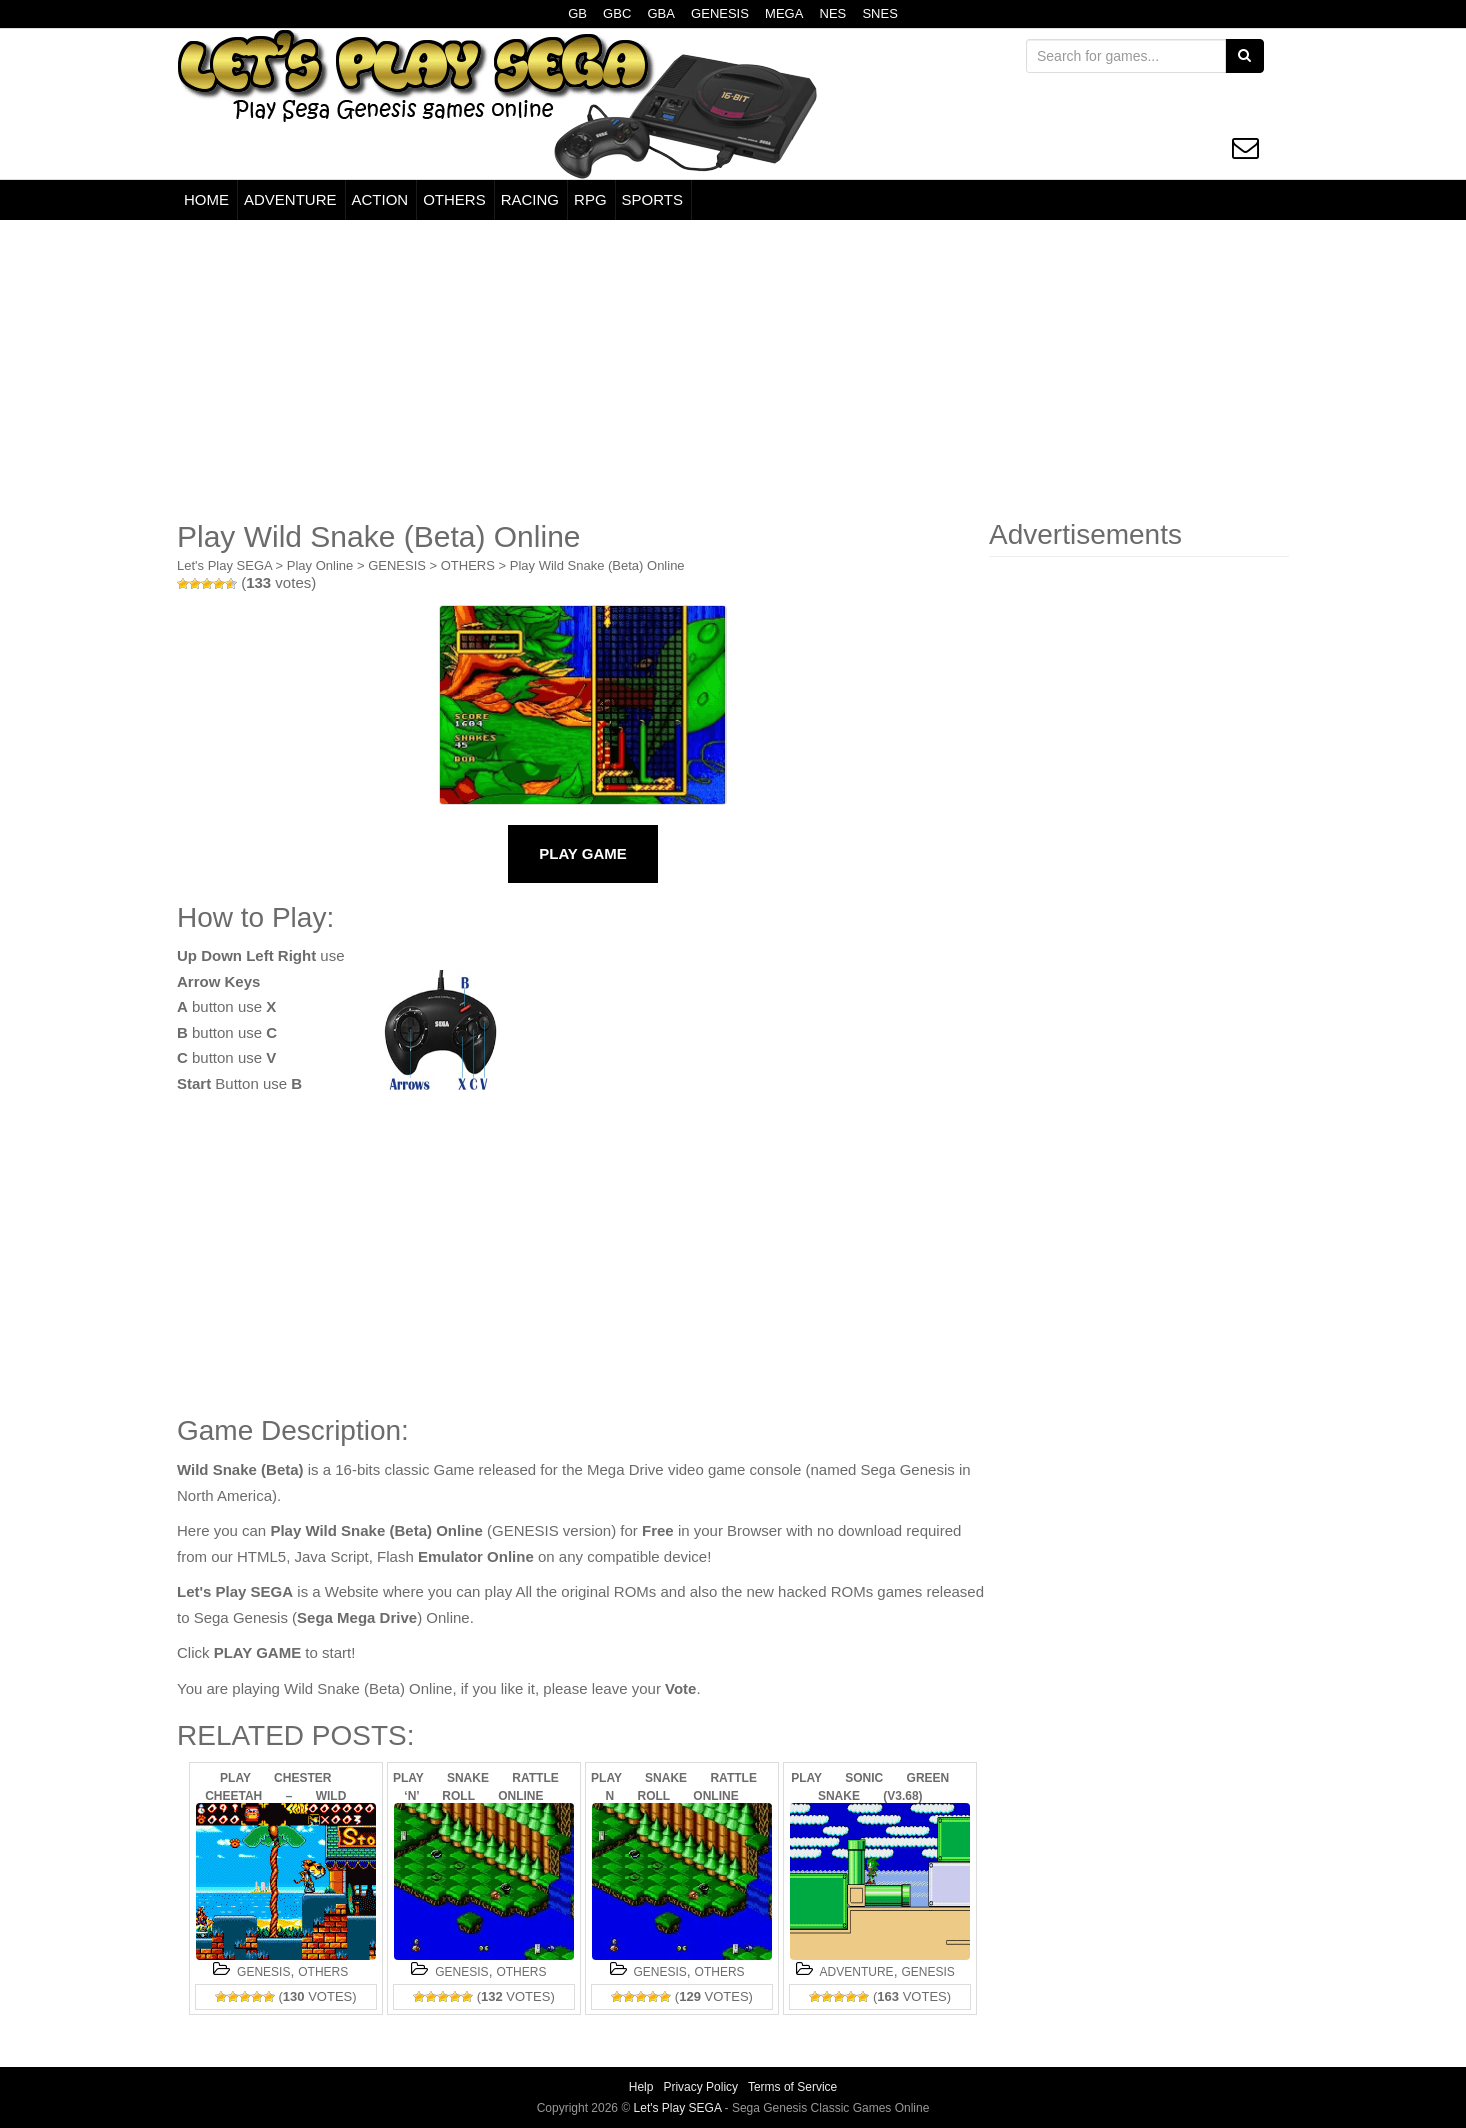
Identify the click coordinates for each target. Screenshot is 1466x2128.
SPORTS (652, 199)
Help (641, 2087)
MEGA (784, 13)
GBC (617, 13)
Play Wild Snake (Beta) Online (597, 565)
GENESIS (720, 13)
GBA (660, 13)
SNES (879, 13)
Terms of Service (792, 2087)
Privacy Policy (700, 2087)
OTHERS (454, 199)
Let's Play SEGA (224, 565)
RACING (530, 199)
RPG (590, 199)
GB (577, 13)
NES (833, 13)
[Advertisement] (733, 370)
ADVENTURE (290, 199)
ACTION (380, 199)
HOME (206, 199)
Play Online (320, 565)
